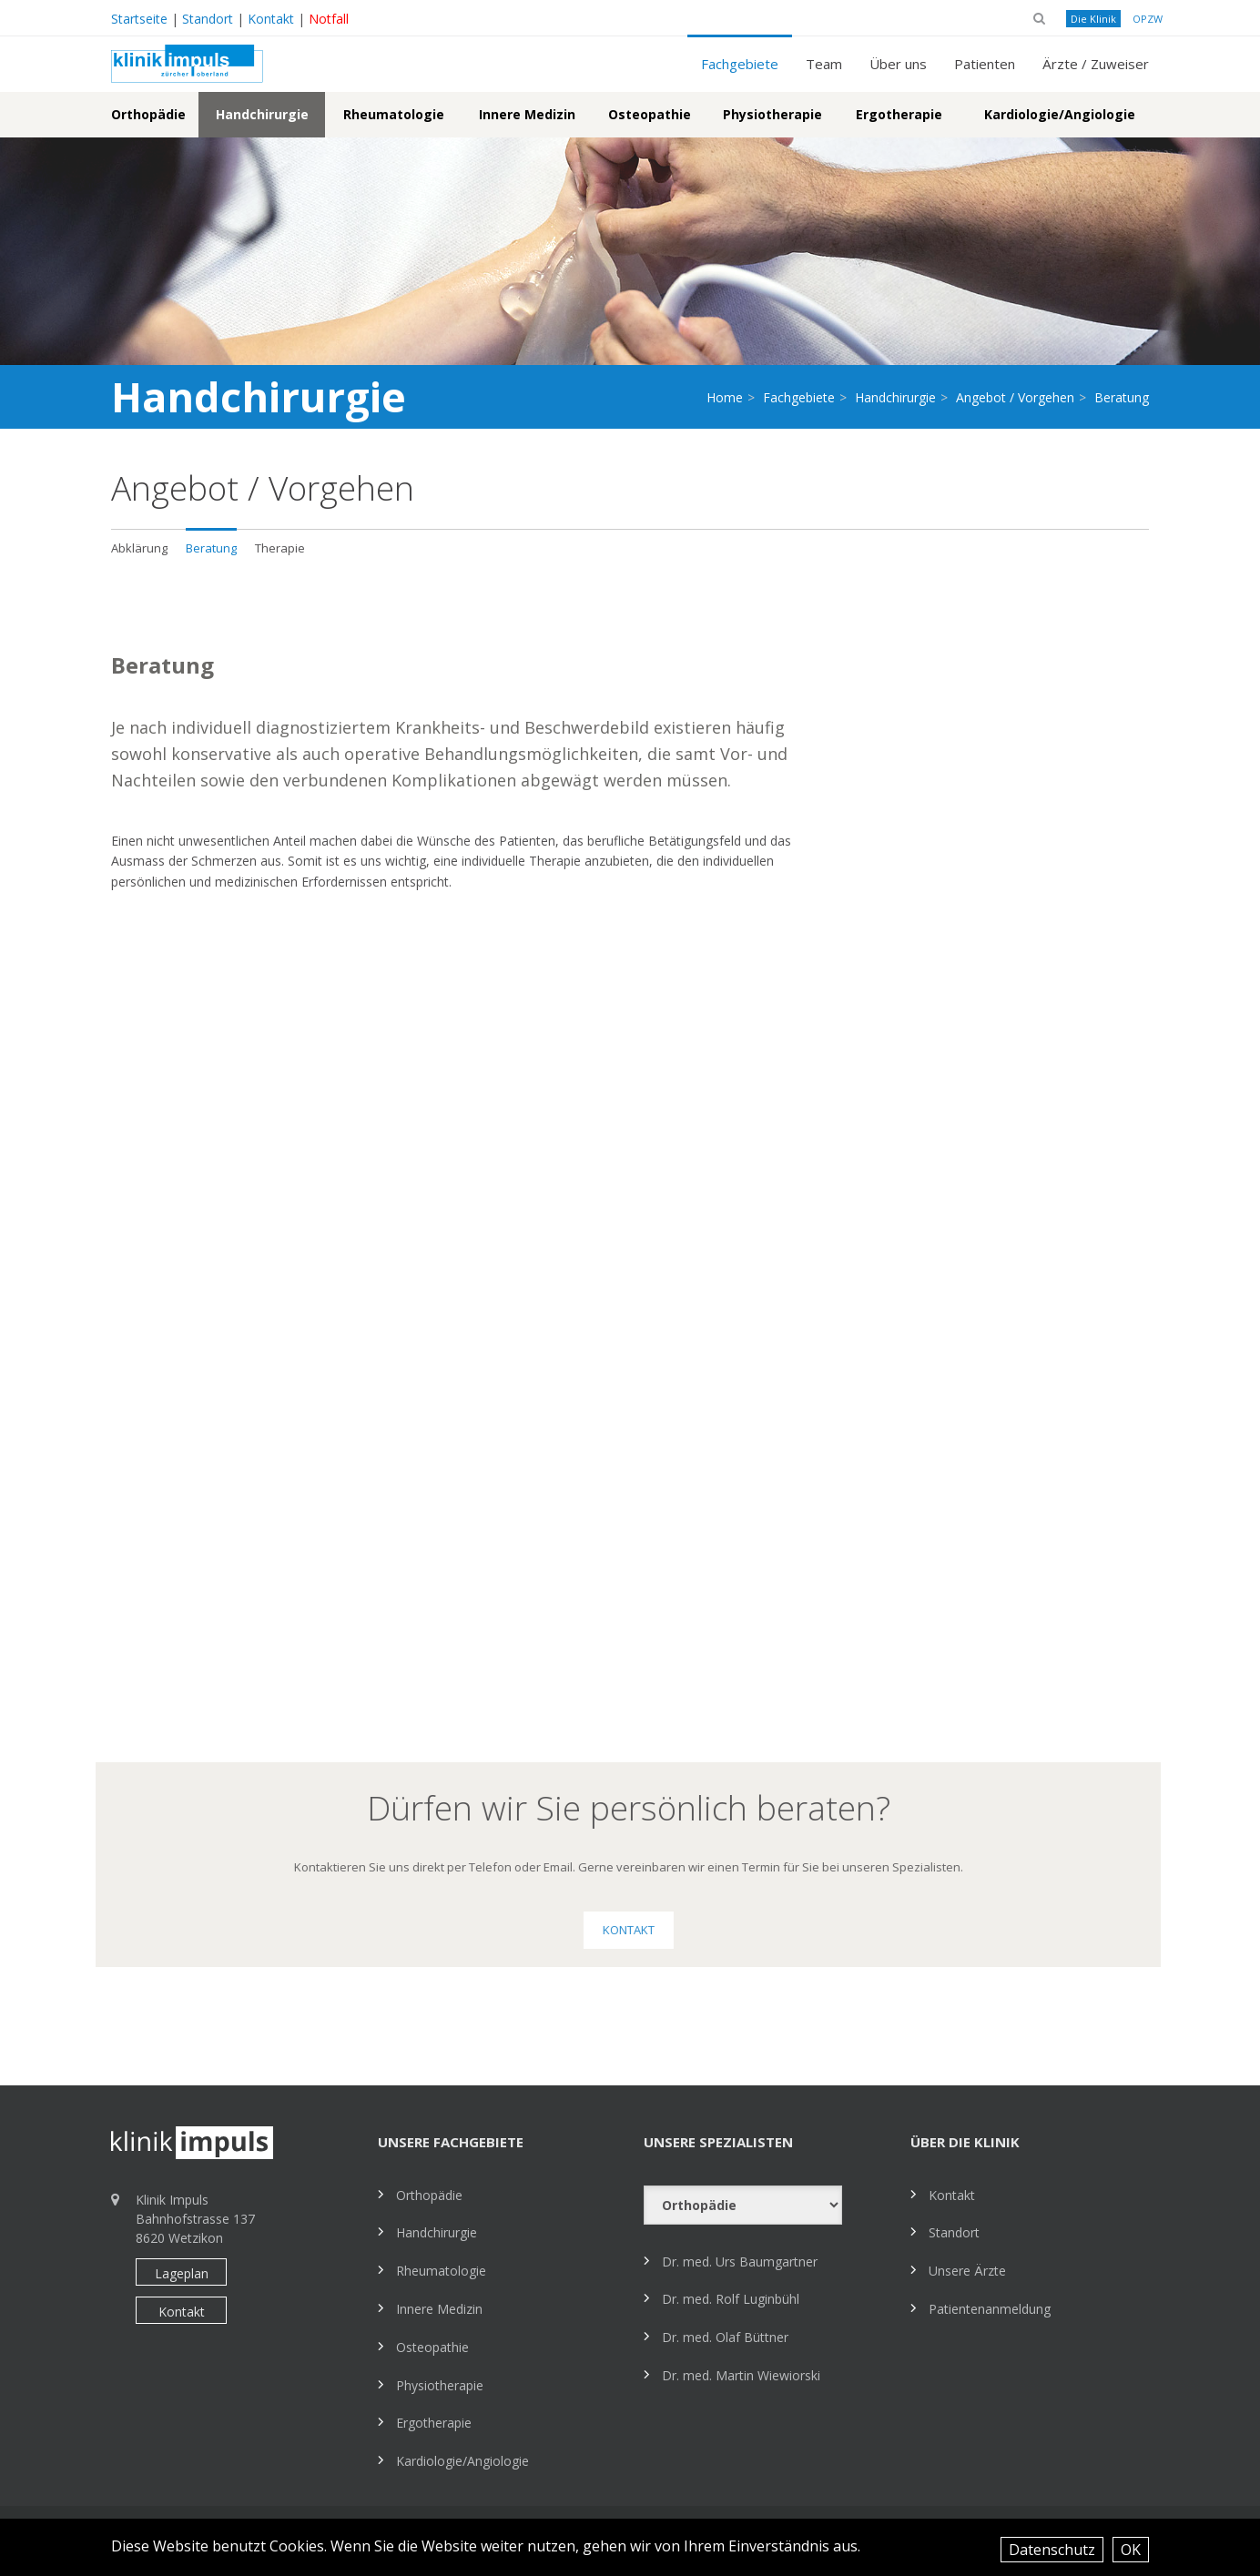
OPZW (1148, 18)
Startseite (139, 18)
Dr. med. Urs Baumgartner (740, 2261)
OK (1131, 2550)
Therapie (280, 548)
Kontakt (271, 18)
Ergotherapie (899, 114)
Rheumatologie (393, 114)
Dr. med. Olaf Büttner (725, 2337)
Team (824, 64)
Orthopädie (148, 114)
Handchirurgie (262, 114)
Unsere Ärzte (967, 2270)
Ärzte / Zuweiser (1095, 64)
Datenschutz (1052, 2550)
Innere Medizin (527, 114)
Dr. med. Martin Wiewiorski (741, 2375)
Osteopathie (649, 114)
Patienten (984, 64)
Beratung (211, 548)
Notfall (329, 18)
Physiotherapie (772, 114)
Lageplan (181, 2273)
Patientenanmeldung (990, 2308)
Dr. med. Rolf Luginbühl (730, 2298)
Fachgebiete (739, 64)
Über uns (898, 64)
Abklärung (139, 548)
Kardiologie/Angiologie (1059, 114)
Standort (207, 18)
